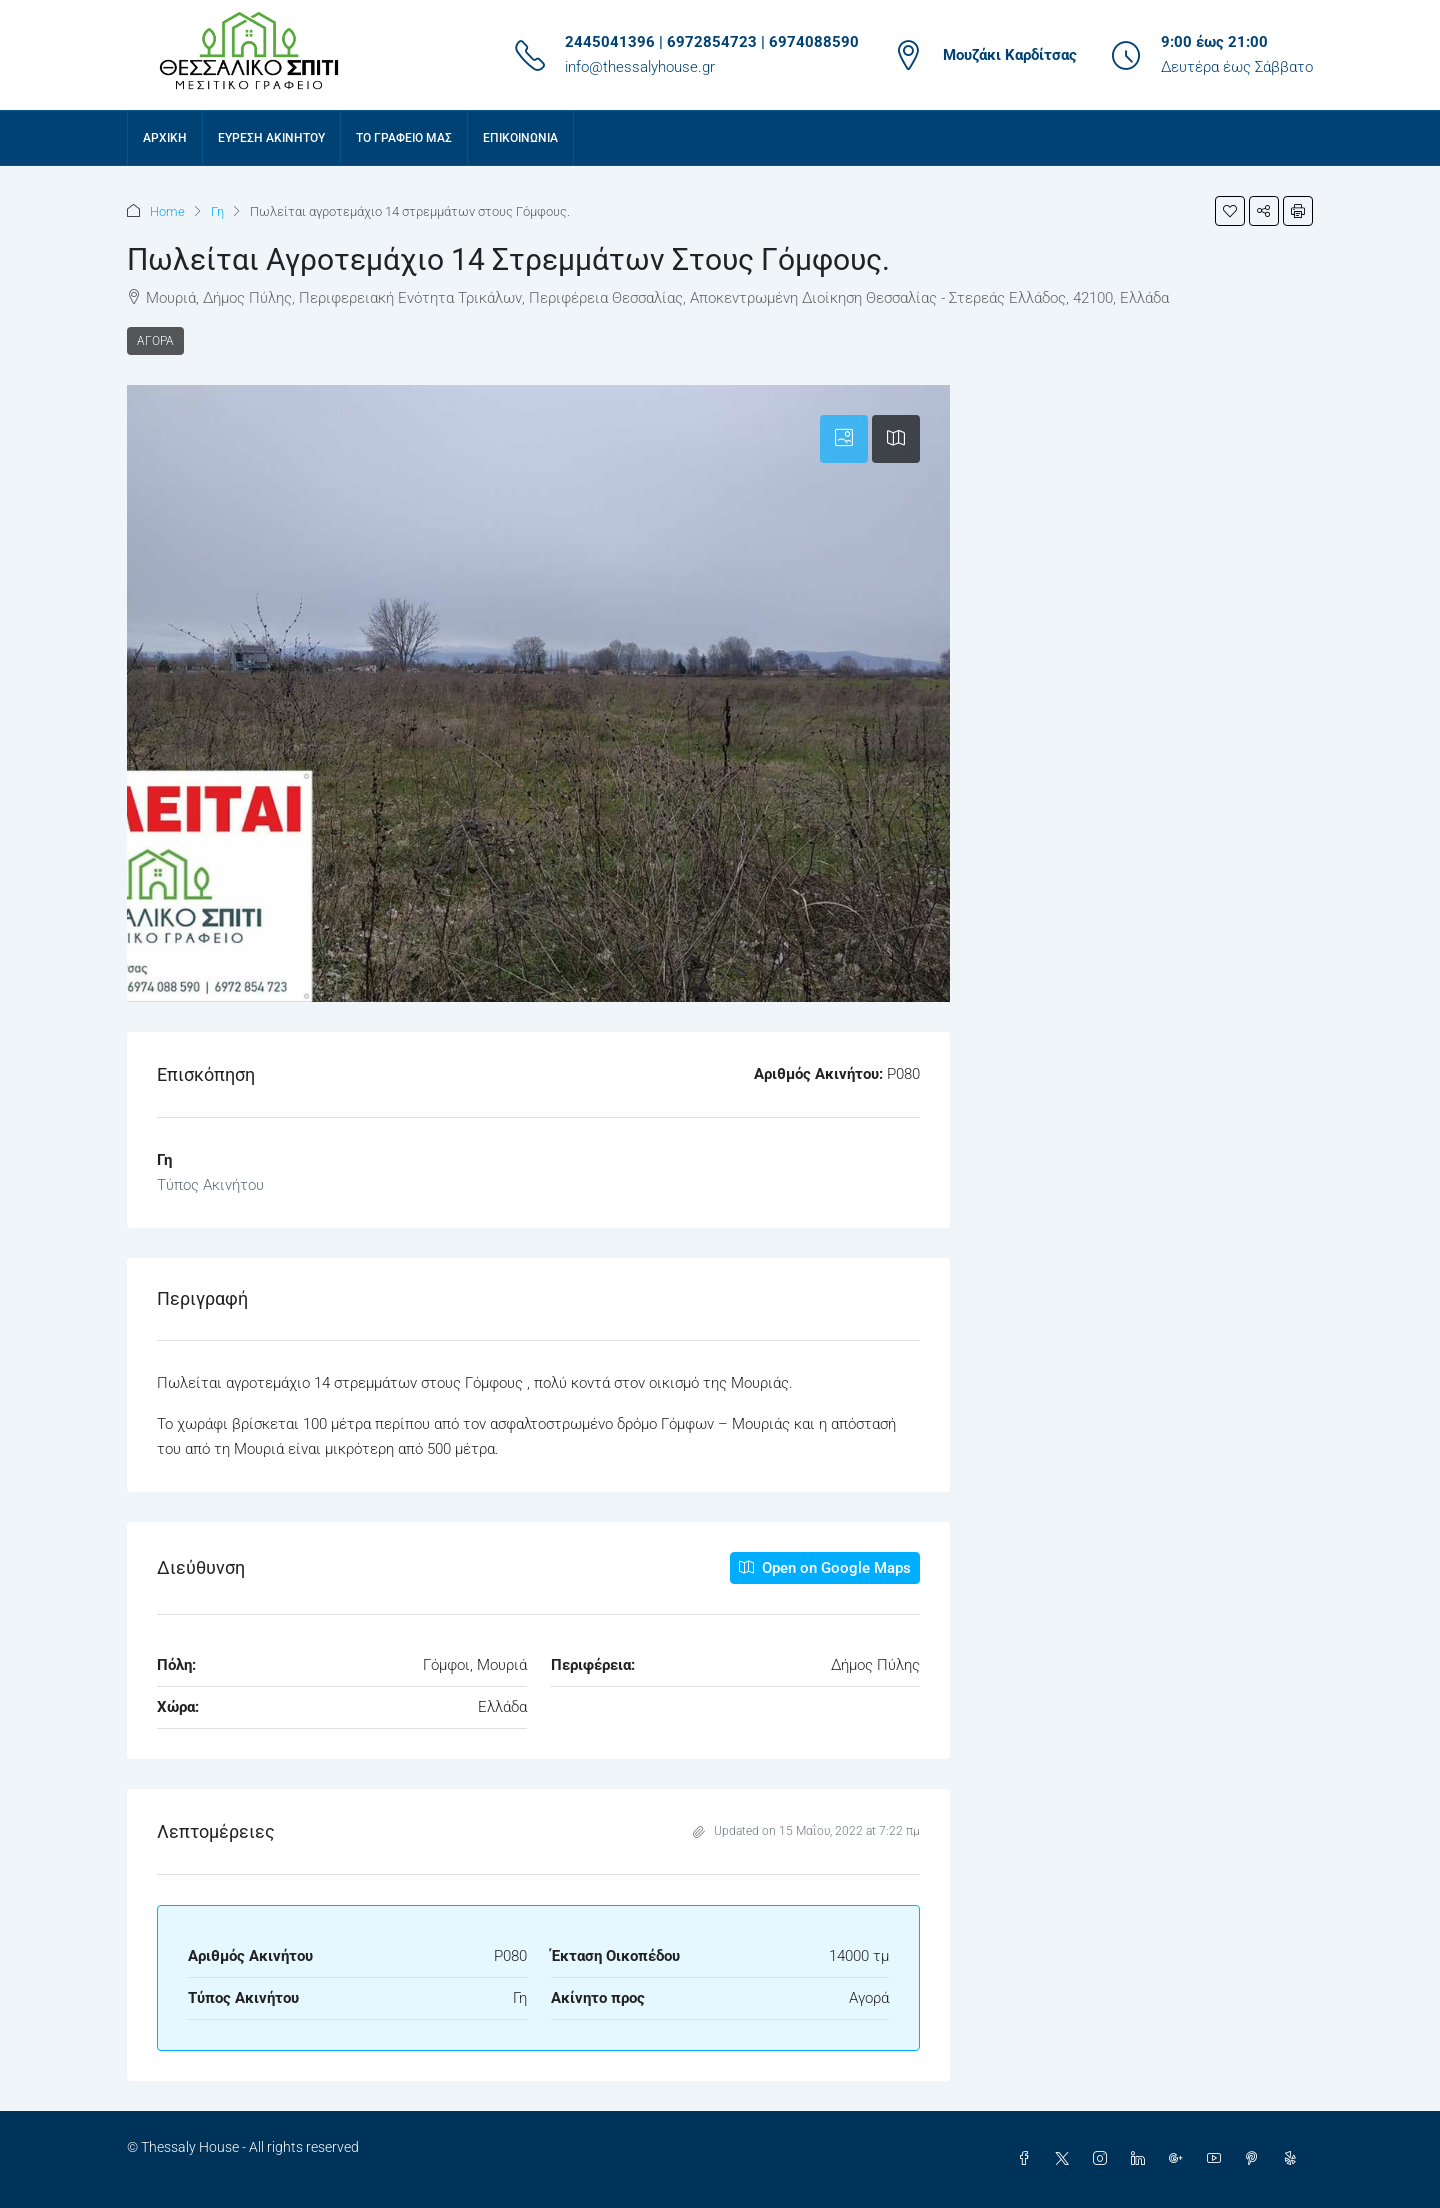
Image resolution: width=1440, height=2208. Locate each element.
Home (167, 211)
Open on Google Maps (825, 1568)
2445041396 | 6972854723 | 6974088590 (712, 42)
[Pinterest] (1256, 2159)
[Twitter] (1066, 2159)
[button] (1230, 211)
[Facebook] (1028, 2159)
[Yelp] (1294, 2159)
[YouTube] (1218, 2159)
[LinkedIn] (1142, 2159)
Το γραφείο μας (404, 138)
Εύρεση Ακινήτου (271, 138)
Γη (217, 211)
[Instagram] (1104, 2159)
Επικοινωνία (520, 138)
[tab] (844, 439)
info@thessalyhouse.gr (640, 67)
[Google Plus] (1180, 2159)
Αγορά (155, 341)
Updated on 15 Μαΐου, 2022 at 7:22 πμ (806, 1831)
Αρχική (165, 138)
